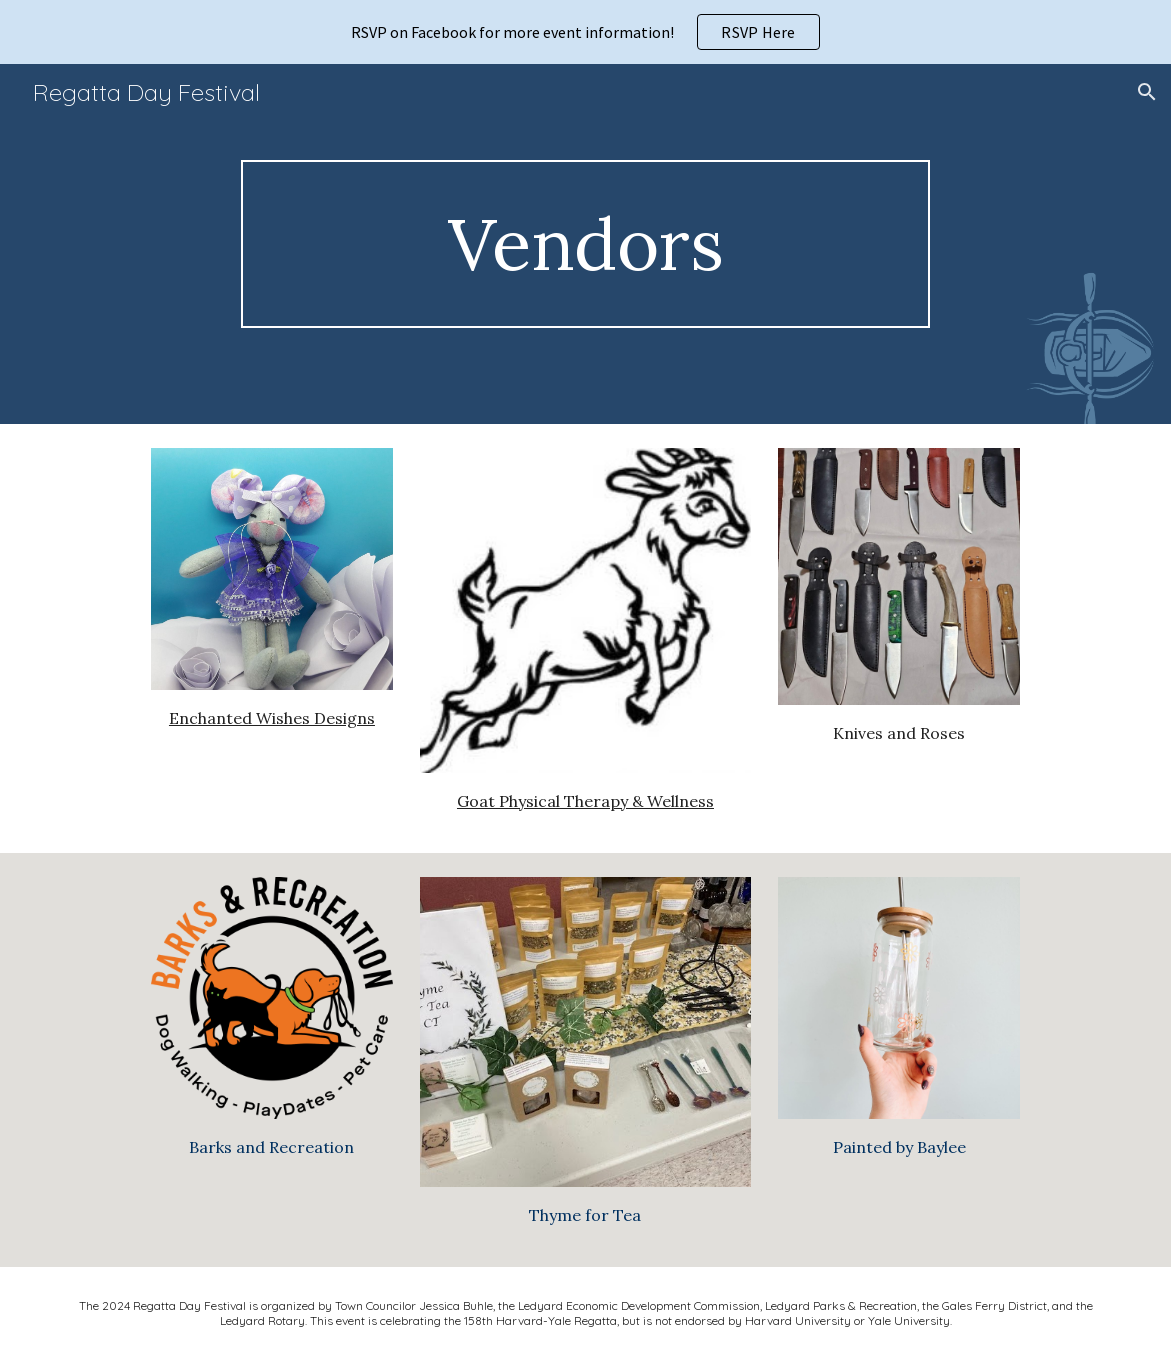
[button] (1147, 92)
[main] (586, 244)
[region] (585, 32)
